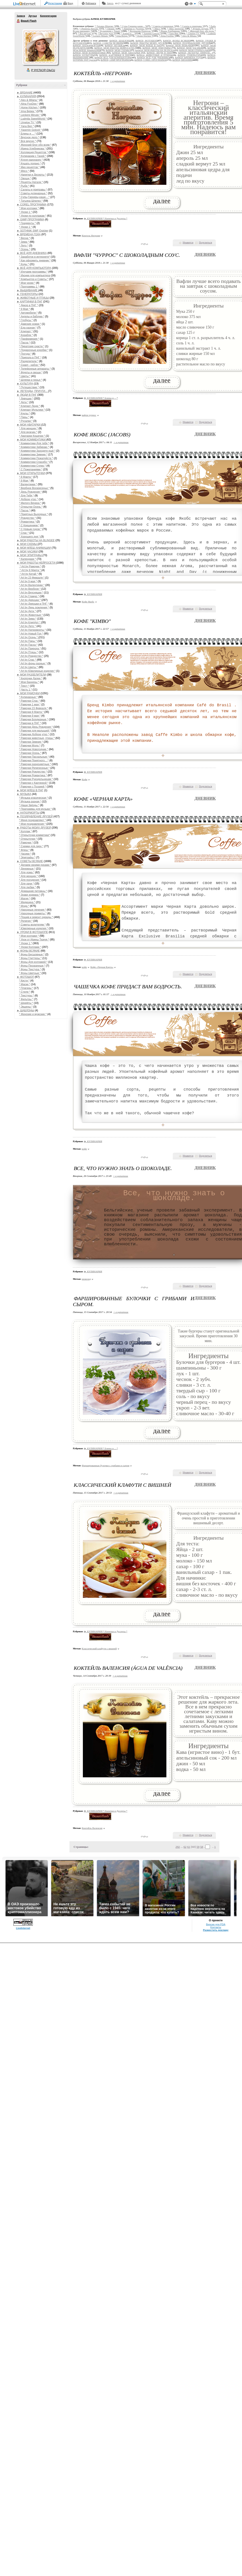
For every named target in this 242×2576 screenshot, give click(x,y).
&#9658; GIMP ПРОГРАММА (116, 60)
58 (201, 1846)
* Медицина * (27, 902)
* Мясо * (24, 171)
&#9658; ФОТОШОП (146, 41)
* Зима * (24, 241)
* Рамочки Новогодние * (33, 749)
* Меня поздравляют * (32, 820)
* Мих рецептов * (29, 167)
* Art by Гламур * (29, 596)
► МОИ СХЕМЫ (27, 544)
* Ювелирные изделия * (33, 928)
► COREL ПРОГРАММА (32, 204)
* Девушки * (26, 398)
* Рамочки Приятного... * (34, 760)
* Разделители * (28, 361)
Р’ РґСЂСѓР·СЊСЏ (43, 70)
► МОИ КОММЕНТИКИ (31, 439)
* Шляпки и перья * (30, 379)
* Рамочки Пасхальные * (34, 756)
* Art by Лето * (27, 626)
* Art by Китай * (28, 573)
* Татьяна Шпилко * (31, 200)
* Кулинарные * (28, 697)
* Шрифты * (26, 1003)
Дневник (205, 72)
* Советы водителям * (32, 924)
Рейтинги (91, 3)
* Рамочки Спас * (29, 700)
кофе (84, 967)
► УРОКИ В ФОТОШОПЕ (32, 932)
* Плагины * (26, 988)
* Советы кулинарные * (33, 193)
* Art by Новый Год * (31, 633)
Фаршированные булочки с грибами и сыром (105, 1465)
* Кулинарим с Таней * (32, 156)
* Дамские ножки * (30, 323)
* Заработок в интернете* (34, 256)
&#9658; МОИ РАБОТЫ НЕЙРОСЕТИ (114, 48)
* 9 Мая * (24, 309)
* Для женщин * (28, 428)
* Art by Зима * (27, 618)
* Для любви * (27, 887)
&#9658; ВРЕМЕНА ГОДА (188, 57)
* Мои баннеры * (29, 682)
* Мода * (24, 906)
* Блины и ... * (27, 133)
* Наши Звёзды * (29, 805)
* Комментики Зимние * (33, 454)
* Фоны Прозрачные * (32, 965)
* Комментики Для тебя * (34, 443)
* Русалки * (26, 420)
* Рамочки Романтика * (33, 775)
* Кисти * (24, 980)
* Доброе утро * (28, 499)
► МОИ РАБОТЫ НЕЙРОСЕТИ (36, 562)
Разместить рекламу (215, 2563)
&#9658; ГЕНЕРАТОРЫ (190, 55)
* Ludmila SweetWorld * (33, 118)
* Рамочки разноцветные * (35, 764)
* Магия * (24, 898)
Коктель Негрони (91, 235)
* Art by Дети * (27, 611)
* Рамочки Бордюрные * (33, 719)
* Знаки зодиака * (29, 894)
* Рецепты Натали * (31, 182)
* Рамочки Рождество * (33, 771)
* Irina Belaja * (27, 111)
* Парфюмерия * (29, 338)
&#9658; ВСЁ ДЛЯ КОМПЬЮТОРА (112, 57)
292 (177, 1846)
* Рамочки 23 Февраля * (33, 708)
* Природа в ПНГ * (30, 357)
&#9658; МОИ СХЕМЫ (118, 50)
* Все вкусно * (27, 141)
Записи (21, 15)
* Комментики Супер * (32, 465)
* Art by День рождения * (34, 607)
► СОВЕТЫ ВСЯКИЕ (30, 861)
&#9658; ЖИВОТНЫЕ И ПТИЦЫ (154, 55)
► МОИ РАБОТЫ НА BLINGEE (36, 540)
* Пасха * (24, 342)
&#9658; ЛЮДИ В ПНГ (159, 53)
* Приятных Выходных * (33, 514)
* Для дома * (27, 872)
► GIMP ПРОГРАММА (30, 219)
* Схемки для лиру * (31, 846)
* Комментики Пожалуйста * (36, 458)
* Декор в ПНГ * (28, 305)
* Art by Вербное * (30, 588)
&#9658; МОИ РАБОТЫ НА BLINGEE (154, 50)
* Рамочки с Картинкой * (33, 782)
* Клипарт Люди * (29, 406)
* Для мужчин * (28, 432)
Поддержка (186, 4)
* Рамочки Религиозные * (34, 767)
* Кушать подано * (30, 163)
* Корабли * (26, 335)
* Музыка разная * (30, 801)
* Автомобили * (28, 312)
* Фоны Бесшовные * (32, 954)
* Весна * (24, 238)
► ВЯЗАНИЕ (25, 92)
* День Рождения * (30, 491)
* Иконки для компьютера (34, 275)
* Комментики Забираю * (34, 447)
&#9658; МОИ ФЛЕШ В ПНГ (145, 45)
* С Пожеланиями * (30, 469)
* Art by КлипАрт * (30, 622)
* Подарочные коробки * (34, 350)
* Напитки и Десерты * (32, 174)
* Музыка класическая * (33, 797)
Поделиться (205, 242)
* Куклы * (24, 413)
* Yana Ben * (26, 126)
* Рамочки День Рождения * (36, 726)
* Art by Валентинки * (32, 585)
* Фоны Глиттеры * (30, 958)
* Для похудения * (30, 879)
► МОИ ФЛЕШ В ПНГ (30, 790)
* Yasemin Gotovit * (30, 129)
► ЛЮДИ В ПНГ (27, 394)
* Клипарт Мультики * (32, 409)
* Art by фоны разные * (33, 663)
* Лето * (23, 245)
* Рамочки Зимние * (31, 741)
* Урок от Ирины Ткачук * (34, 939)
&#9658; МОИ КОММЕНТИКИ (90, 53)
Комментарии (48, 15)
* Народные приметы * (33, 913)
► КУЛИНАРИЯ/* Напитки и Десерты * (105, 218)
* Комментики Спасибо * (34, 462)
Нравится (188, 242)
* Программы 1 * (29, 286)
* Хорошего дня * (30, 536)
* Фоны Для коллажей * (33, 962)
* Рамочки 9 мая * (30, 715)
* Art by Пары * (28, 641)
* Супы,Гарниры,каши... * (34, 197)
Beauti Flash (18, 21)
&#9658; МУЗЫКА (114, 45)
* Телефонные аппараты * (35, 368)
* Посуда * (25, 353)
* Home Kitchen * (29, 107)
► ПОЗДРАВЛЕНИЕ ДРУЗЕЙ (35, 816)
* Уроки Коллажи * (30, 947)
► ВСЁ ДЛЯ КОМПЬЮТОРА (34, 268)
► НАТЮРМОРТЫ (28, 812)
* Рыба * (24, 185)
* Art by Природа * (30, 648)
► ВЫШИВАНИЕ (27, 290)
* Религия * (26, 920)
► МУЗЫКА (24, 794)
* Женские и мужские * (33, 1014)
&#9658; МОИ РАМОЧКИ (179, 45)
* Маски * (24, 984)
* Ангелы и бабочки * (31, 316)
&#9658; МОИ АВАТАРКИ (126, 53)
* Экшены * (26, 1006)
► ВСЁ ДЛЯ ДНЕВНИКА (32, 253)
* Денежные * (27, 868)
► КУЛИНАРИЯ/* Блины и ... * (101, 398)
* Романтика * (27, 521)
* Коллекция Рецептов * (33, 152)
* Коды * (24, 264)
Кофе (84, 779)
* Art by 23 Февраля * (32, 577)
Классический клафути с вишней (99, 1648)
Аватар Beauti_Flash (40, 47)
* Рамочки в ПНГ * (30, 723)
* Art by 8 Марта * (30, 570)
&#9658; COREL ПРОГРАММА (150, 60)
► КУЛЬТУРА (25, 383)
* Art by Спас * (28, 659)
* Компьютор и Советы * (33, 279)
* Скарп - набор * (29, 365)
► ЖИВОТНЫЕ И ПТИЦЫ (33, 297)
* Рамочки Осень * (30, 753)
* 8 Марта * (26, 476)
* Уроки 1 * (25, 212)
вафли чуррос (89, 415)
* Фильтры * (26, 999)
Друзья (32, 15)
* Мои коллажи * (29, 208)
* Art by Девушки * (30, 600)
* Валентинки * (28, 484)
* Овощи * (25, 178)
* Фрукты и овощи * (31, 372)
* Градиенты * (27, 223)
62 (185, 1846)
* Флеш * (24, 850)
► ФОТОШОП (25, 976)
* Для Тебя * (26, 495)
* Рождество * (27, 518)
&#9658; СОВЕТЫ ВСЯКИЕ (107, 43)
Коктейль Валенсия (92, 1828)
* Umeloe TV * (27, 122)
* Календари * (27, 559)
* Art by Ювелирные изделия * (37, 670)
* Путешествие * (29, 387)
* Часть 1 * (25, 689)
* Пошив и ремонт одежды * (36, 917)
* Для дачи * (26, 883)
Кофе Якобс (88, 601)
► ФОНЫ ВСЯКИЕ (28, 950)
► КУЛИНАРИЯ (26, 96)
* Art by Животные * (31, 615)
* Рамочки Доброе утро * (34, 734)
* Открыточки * (28, 838)
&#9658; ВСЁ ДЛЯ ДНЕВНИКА (153, 57)
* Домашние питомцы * (33, 891)
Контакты (215, 2560)
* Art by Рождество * (31, 656)
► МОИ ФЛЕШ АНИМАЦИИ (34, 547)
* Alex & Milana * (29, 100)
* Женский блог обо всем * (35, 144)
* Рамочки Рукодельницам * (36, 779)
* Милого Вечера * (30, 503)
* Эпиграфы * (27, 857)
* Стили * (24, 991)
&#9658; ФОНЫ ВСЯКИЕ (176, 41)
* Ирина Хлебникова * (32, 148)
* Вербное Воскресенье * (34, 488)
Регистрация (55, 3)
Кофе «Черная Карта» (101, 967)
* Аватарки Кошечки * (32, 435)
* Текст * (24, 685)
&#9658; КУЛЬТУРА (83, 55)
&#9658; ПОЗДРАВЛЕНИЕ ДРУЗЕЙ (191, 43)
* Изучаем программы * (33, 271)
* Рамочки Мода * (29, 745)
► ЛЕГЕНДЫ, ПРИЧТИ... (32, 391)
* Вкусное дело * (29, 137)
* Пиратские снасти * (31, 346)
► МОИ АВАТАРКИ (29, 424)
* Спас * (24, 532)
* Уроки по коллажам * (32, 215)
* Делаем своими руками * (35, 864)
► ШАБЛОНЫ (25, 1010)
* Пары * (24, 417)
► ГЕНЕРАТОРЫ (27, 294)
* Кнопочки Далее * (30, 678)
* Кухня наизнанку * (31, 159)
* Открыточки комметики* (34, 835)
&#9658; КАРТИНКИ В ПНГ (114, 55)
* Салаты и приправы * (33, 189)
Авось (110, 3)
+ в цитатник (117, 81)
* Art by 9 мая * (28, 581)
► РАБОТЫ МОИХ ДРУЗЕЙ (34, 827)
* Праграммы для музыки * (35, 809)
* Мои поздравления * (32, 823)
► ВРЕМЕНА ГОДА (29, 234)
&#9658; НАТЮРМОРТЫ (86, 45)
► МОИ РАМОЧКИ (28, 693)
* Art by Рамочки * (30, 566)
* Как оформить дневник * (35, 260)
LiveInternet (25, 4)
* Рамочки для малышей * (35, 730)
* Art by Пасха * (28, 644)
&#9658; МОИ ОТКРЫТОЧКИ (194, 50)
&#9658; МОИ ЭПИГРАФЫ (157, 48)
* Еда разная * (28, 327)
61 (188, 1846)
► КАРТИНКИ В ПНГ (29, 301)
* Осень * (24, 249)
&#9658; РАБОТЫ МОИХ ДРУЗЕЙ (148, 43)
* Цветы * (25, 376)
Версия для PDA (216, 2557)
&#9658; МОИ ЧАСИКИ (189, 48)
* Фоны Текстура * (30, 969)
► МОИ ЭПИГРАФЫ (30, 555)
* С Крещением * (29, 525)
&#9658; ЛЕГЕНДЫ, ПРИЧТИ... (195, 53)
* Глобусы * (26, 320)
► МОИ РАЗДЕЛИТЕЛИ (31, 674)
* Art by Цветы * (28, 667)
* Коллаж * (25, 831)
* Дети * (24, 402)
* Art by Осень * (28, 637)
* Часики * (25, 853)
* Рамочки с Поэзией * (32, 786)
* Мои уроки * (27, 282)
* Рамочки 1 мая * (30, 704)
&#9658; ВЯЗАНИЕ (182, 60)
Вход (70, 3)
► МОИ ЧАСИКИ (27, 551)
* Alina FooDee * (28, 103)
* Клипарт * (26, 331)
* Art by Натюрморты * (32, 629)
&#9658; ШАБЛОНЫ (120, 41)
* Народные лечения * (32, 909)
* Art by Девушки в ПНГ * (34, 603)
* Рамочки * (26, 842)
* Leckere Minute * (30, 115)
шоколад (86, 1279)
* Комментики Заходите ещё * (37, 450)
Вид (192, 4)
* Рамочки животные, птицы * (37, 738)
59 (198, 1846)
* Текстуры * (26, 995)
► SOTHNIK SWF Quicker (32, 230)
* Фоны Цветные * (30, 973)
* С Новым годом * (30, 529)
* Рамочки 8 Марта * (31, 712)
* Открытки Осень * (31, 506)
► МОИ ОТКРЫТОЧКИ (31, 473)
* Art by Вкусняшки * (31, 592)
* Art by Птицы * (28, 652)
